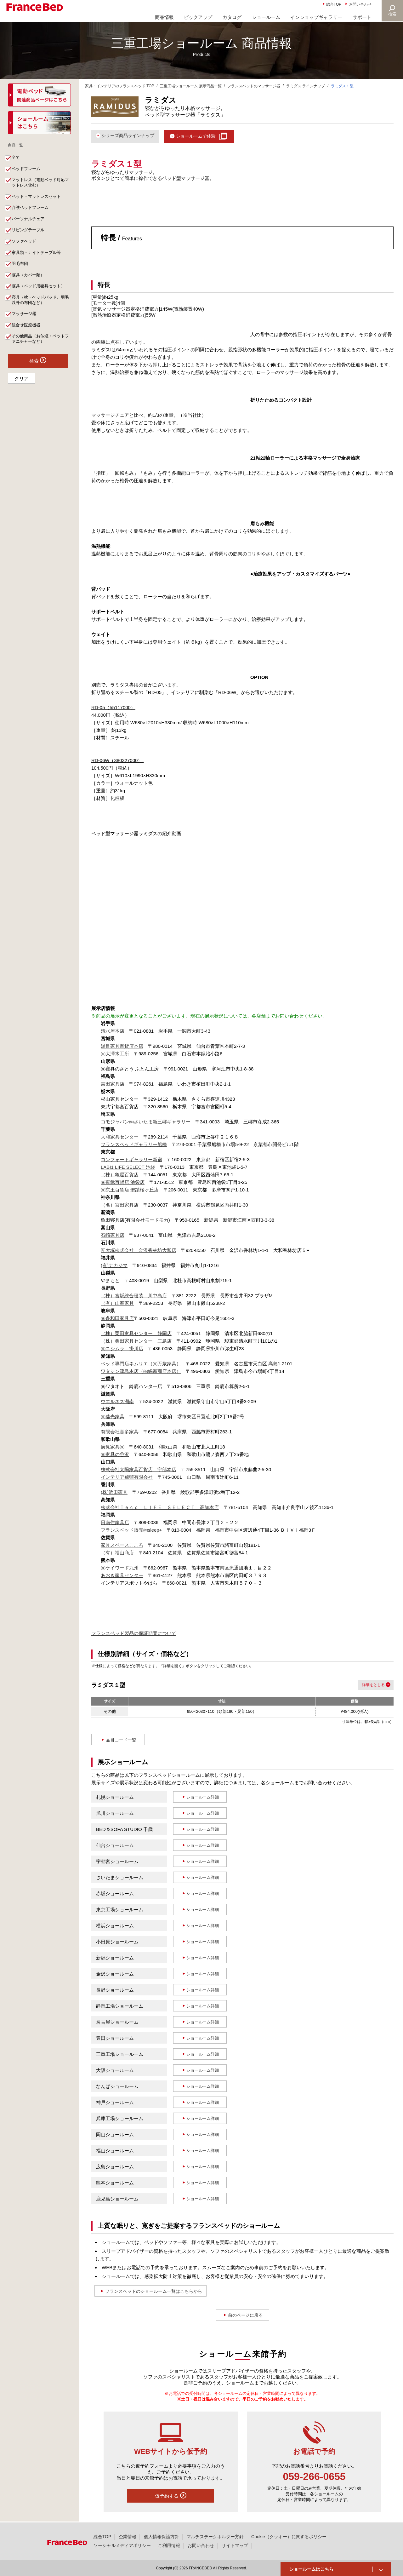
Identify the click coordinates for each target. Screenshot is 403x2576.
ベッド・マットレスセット (39, 201)
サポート (362, 17)
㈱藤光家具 (112, 1417)
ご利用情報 (169, 2545)
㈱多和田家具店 (117, 1319)
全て (17, 159)
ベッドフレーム (28, 171)
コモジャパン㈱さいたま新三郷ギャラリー (145, 1122)
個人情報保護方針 (161, 2536)
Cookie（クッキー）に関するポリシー (288, 2536)
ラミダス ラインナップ (305, 86)
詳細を (366, 1685)
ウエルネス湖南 (117, 1402)
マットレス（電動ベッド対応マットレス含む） (41, 186)
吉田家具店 (112, 1084)
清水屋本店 (112, 1031)
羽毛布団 (21, 273)
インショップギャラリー (316, 17)
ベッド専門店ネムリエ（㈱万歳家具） (141, 1364)
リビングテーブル (30, 237)
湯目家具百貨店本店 (122, 1046)
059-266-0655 (314, 2476)
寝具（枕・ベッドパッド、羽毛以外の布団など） (41, 312)
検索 (392, 14)
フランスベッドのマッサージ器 (253, 86)
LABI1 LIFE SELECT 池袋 (128, 1167)
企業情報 (127, 2536)
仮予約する (170, 2496)
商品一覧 (18, 146)
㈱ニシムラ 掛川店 (122, 1349)
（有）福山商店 (117, 1553)
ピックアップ (198, 17)
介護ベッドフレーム (32, 213)
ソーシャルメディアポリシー (122, 2545)
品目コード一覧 (121, 1740)
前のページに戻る (245, 2315)
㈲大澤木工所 (115, 1054)
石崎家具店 (112, 1235)
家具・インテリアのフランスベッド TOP (119, 86)
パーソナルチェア (30, 225)
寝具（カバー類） (30, 285)
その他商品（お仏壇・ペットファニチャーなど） (41, 353)
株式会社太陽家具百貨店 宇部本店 (138, 1470)
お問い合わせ (360, 4)
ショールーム (266, 17)
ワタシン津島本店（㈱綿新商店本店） (141, 1371)
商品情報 (164, 17)
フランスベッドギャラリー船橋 (134, 1145)
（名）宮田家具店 (120, 1205)
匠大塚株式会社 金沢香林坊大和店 (138, 1251)
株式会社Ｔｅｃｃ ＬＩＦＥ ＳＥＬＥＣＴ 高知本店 (160, 1508)
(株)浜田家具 (114, 1492)
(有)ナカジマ (114, 1266)
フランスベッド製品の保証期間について (133, 1634)
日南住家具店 (115, 1523)
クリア (21, 393)
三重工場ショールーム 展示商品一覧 (190, 86)
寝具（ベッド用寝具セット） (41, 297)
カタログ (232, 17)
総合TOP (333, 4)
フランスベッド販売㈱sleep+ (131, 1530)
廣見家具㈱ (112, 1447)
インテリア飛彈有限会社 (127, 1477)
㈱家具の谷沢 (115, 1455)
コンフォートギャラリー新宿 (131, 1160)
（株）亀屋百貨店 (120, 1175)
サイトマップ (235, 2545)
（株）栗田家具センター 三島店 (136, 1341)
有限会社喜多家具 (120, 1432)
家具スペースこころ (122, 1545)
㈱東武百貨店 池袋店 (123, 1182)
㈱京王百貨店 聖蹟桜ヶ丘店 (130, 1190)
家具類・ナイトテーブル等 (39, 261)
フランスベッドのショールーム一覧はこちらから (158, 2291)
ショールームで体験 (201, 136)
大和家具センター (120, 1137)
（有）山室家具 (117, 1303)
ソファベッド (26, 249)
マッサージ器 (26, 326)
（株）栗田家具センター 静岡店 (136, 1334)
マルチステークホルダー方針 (215, 2536)
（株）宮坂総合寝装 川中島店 (134, 1296)
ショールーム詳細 (203, 1797)
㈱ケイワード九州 (120, 1568)
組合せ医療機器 (28, 338)
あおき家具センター (122, 1576)
